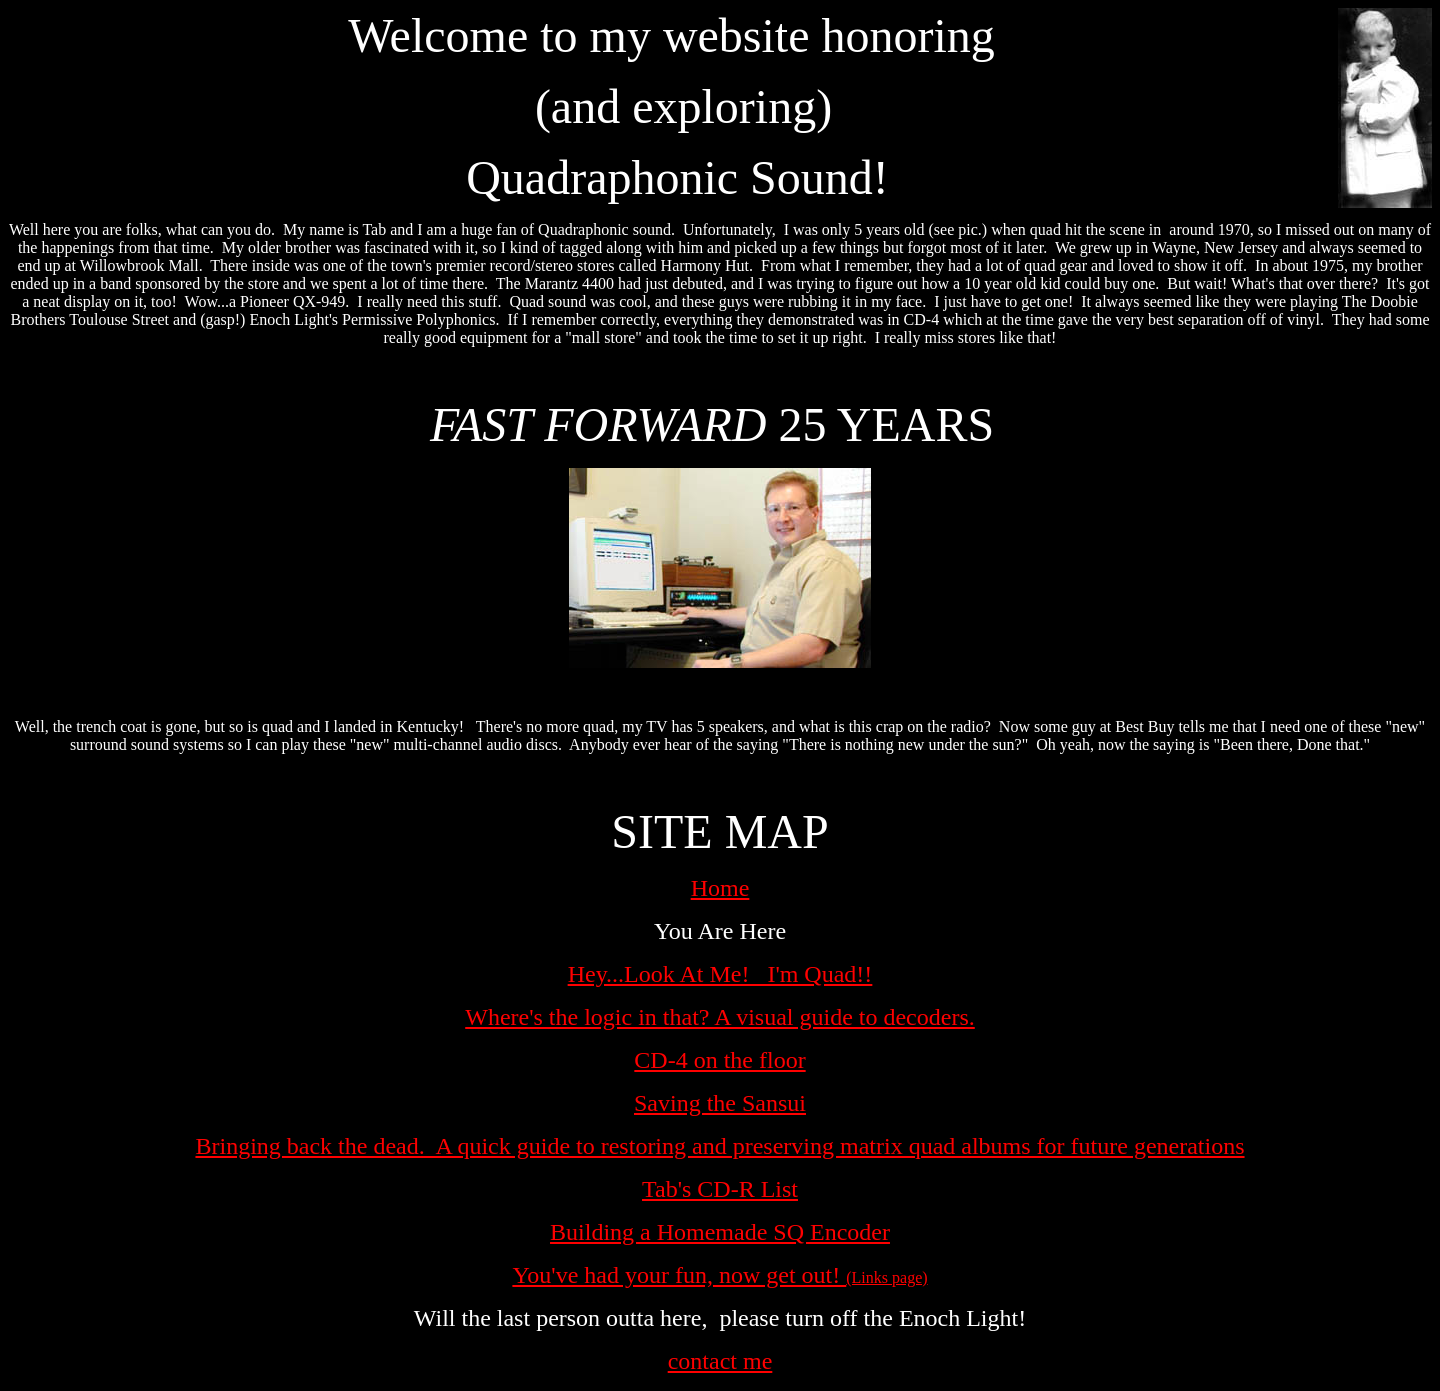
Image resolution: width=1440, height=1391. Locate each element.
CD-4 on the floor (719, 1060)
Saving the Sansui (720, 1103)
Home (720, 888)
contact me (720, 1361)
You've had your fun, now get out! (679, 1275)
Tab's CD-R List (720, 1189)
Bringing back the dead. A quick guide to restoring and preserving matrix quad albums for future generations (719, 1146)
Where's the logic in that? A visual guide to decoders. (720, 1017)
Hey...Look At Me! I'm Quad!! (720, 974)
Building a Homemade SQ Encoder (720, 1232)
